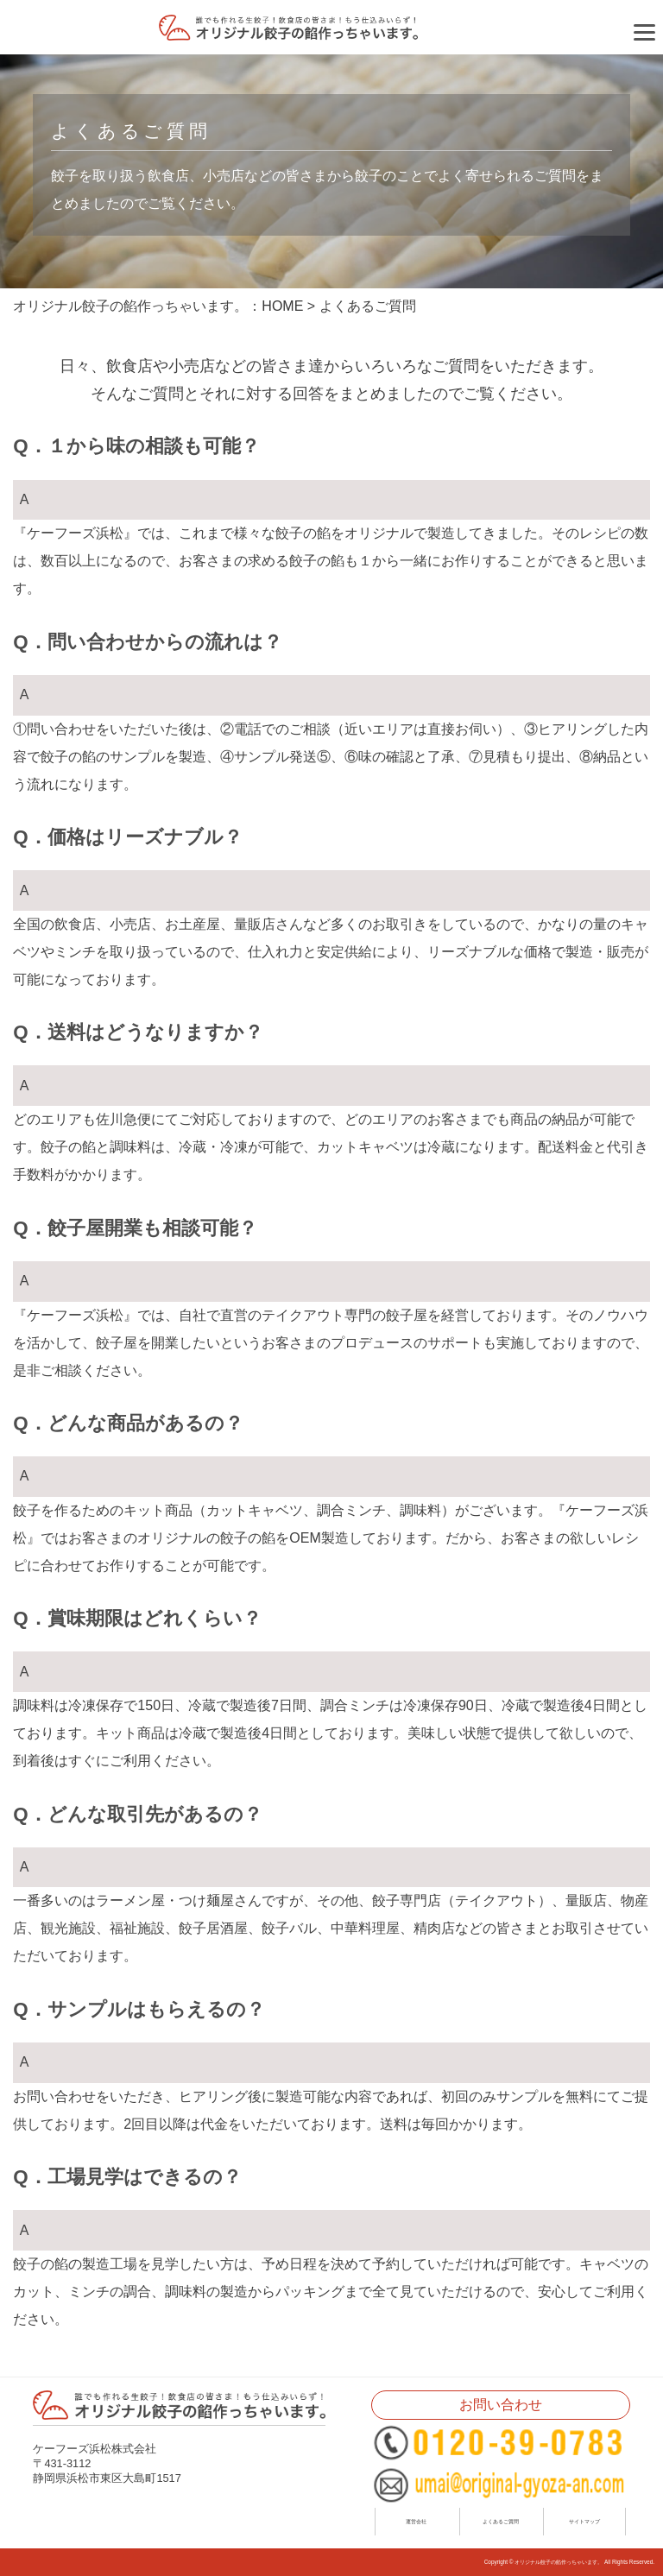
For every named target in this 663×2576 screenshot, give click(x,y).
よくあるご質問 (501, 2521)
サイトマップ (584, 2521)
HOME (282, 306)
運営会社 (416, 2521)
